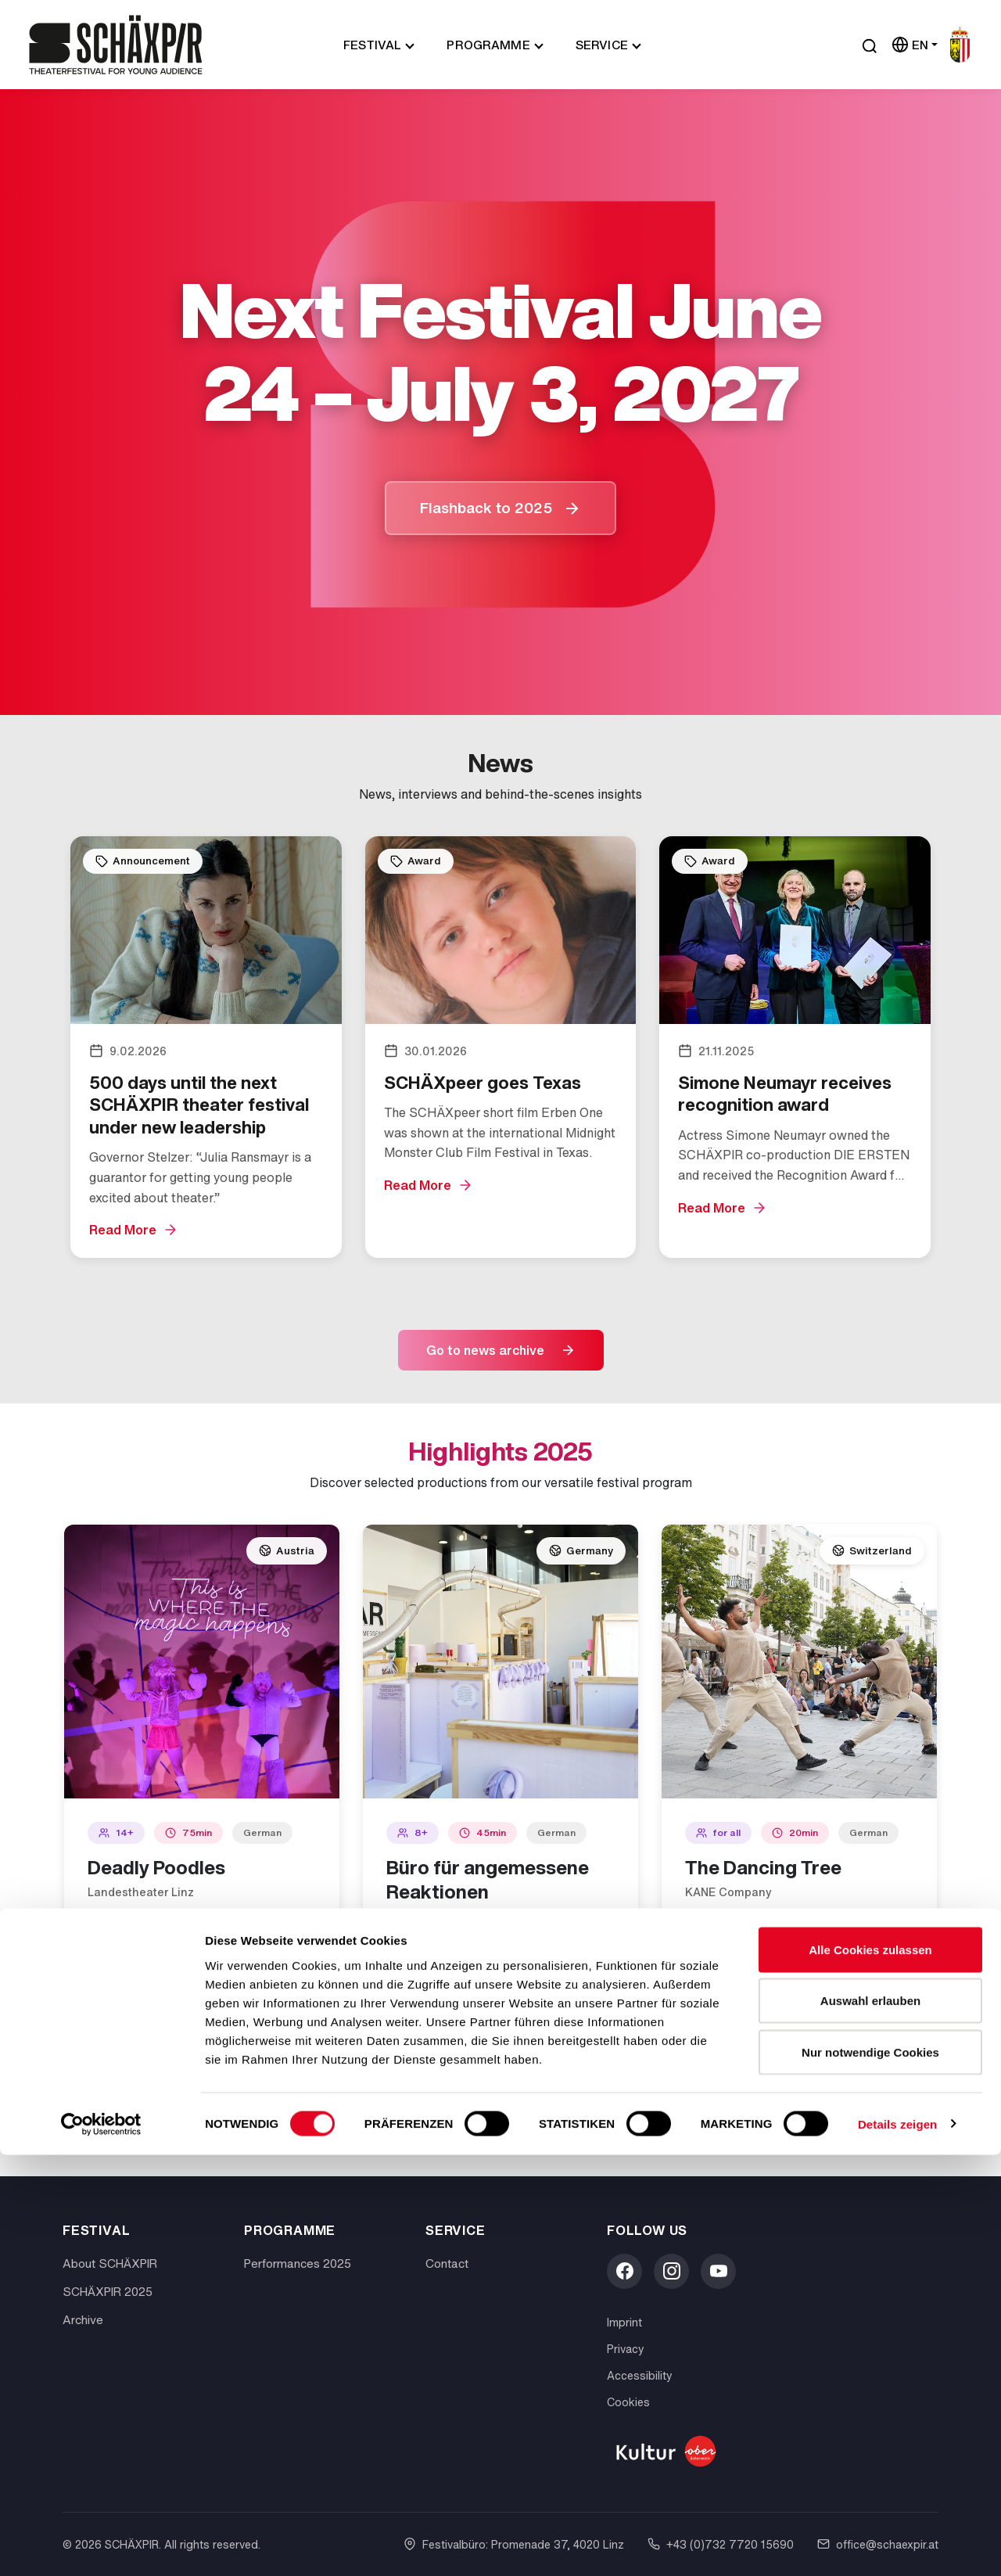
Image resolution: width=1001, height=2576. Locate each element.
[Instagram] (671, 2271)
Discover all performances (485, 2123)
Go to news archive (485, 1350)
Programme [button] (488, 44)
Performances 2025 (297, 2263)
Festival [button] (372, 44)
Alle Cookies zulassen (870, 2370)
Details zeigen (897, 2545)
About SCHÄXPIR (110, 2263)
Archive (83, 2319)
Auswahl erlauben (870, 2422)
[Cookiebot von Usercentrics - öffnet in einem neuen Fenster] (101, 2545)
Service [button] (602, 44)
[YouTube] (718, 2271)
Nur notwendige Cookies (870, 2473)
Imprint (624, 2322)
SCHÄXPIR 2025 (107, 2291)
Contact (446, 2263)
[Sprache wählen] (915, 45)
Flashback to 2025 (486, 508)
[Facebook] (624, 2271)
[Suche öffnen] (869, 45)
